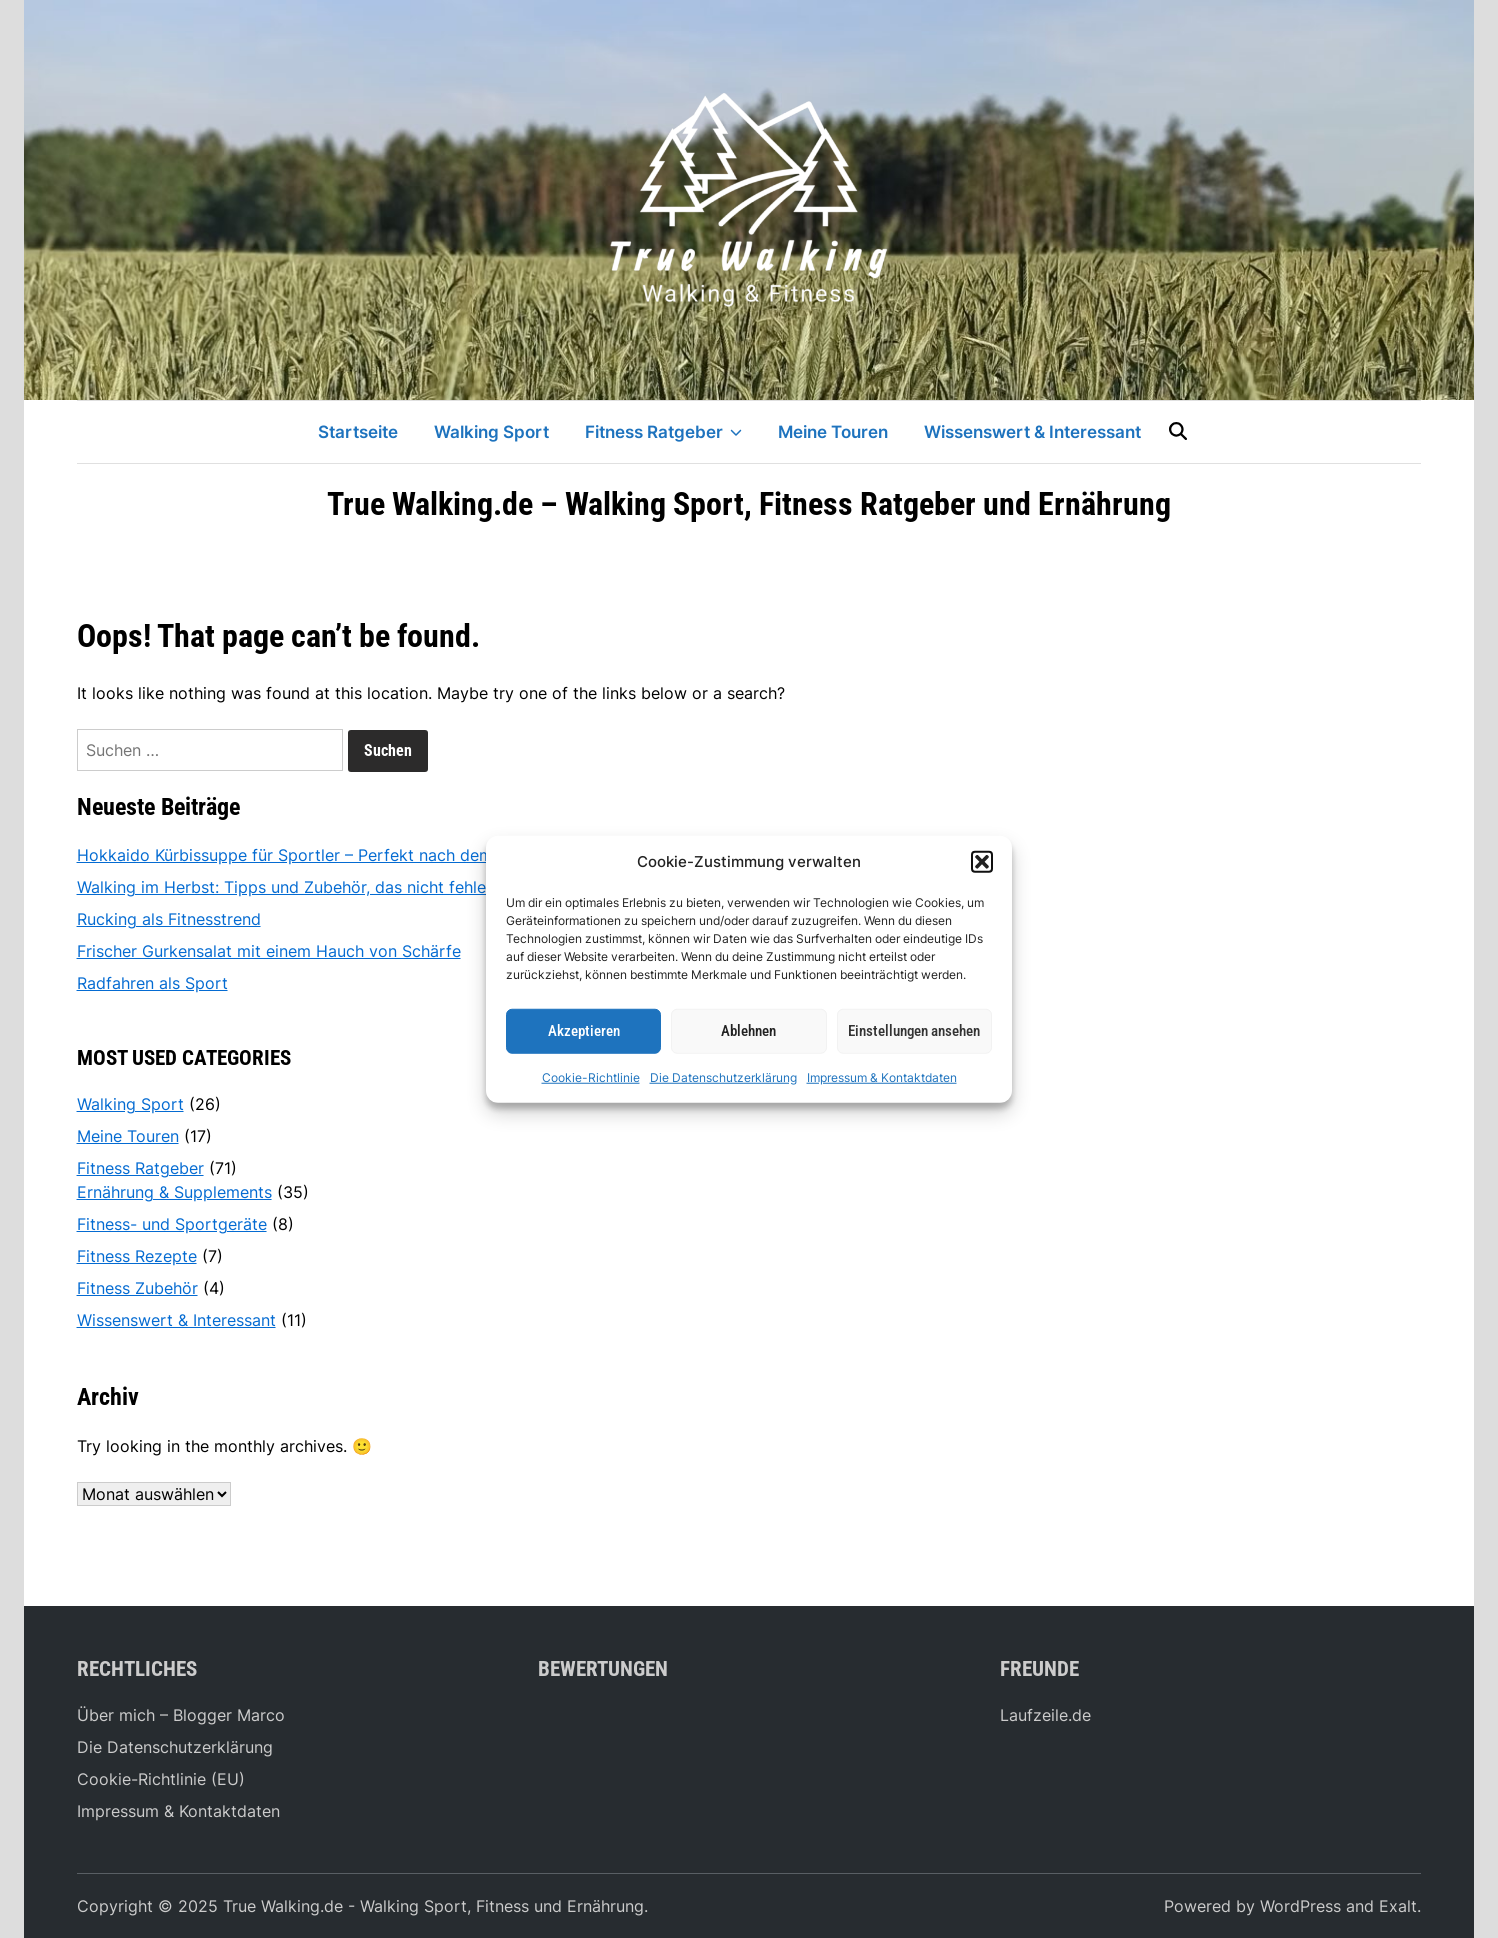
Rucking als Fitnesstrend (169, 919)
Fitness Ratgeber (663, 432)
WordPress (1300, 1906)
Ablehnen (748, 1031)
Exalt (1398, 1906)
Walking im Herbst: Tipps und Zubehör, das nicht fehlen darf (304, 887)
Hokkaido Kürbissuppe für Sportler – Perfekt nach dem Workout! (321, 855)
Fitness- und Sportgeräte (172, 1224)
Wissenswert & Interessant (1032, 432)
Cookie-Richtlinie (591, 1076)
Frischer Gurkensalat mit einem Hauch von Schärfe (269, 951)
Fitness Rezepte (137, 1256)
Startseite (358, 432)
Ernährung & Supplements (174, 1192)
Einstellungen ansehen (914, 1031)
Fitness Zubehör (137, 1288)
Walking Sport (491, 432)
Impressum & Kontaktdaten (882, 1076)
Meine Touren (833, 432)
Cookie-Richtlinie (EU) (161, 1779)
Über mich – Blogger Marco (181, 1715)
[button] (982, 862)
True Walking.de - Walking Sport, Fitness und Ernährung (433, 1906)
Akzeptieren (584, 1031)
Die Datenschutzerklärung (723, 1076)
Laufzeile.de (1045, 1715)
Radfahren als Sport (152, 983)
